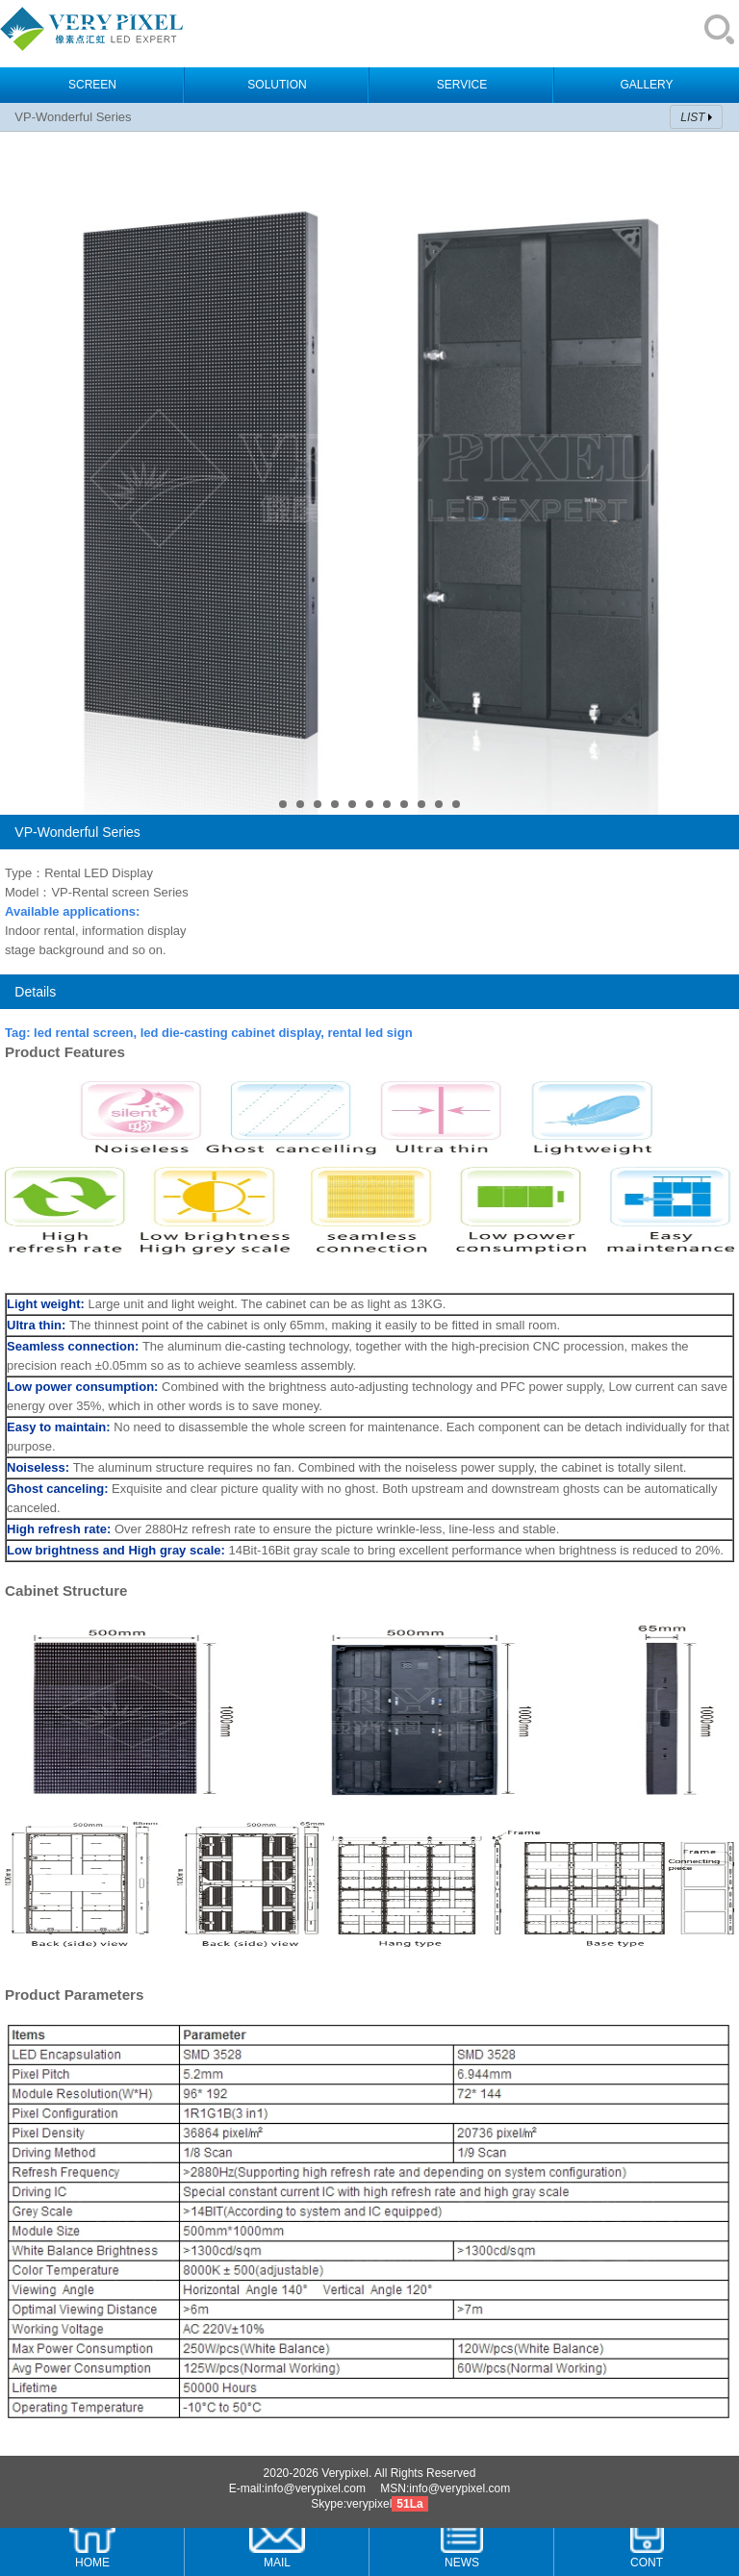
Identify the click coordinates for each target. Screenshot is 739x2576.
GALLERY (646, 84)
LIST (692, 117)
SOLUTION (276, 84)
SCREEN (92, 84)
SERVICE (462, 84)
